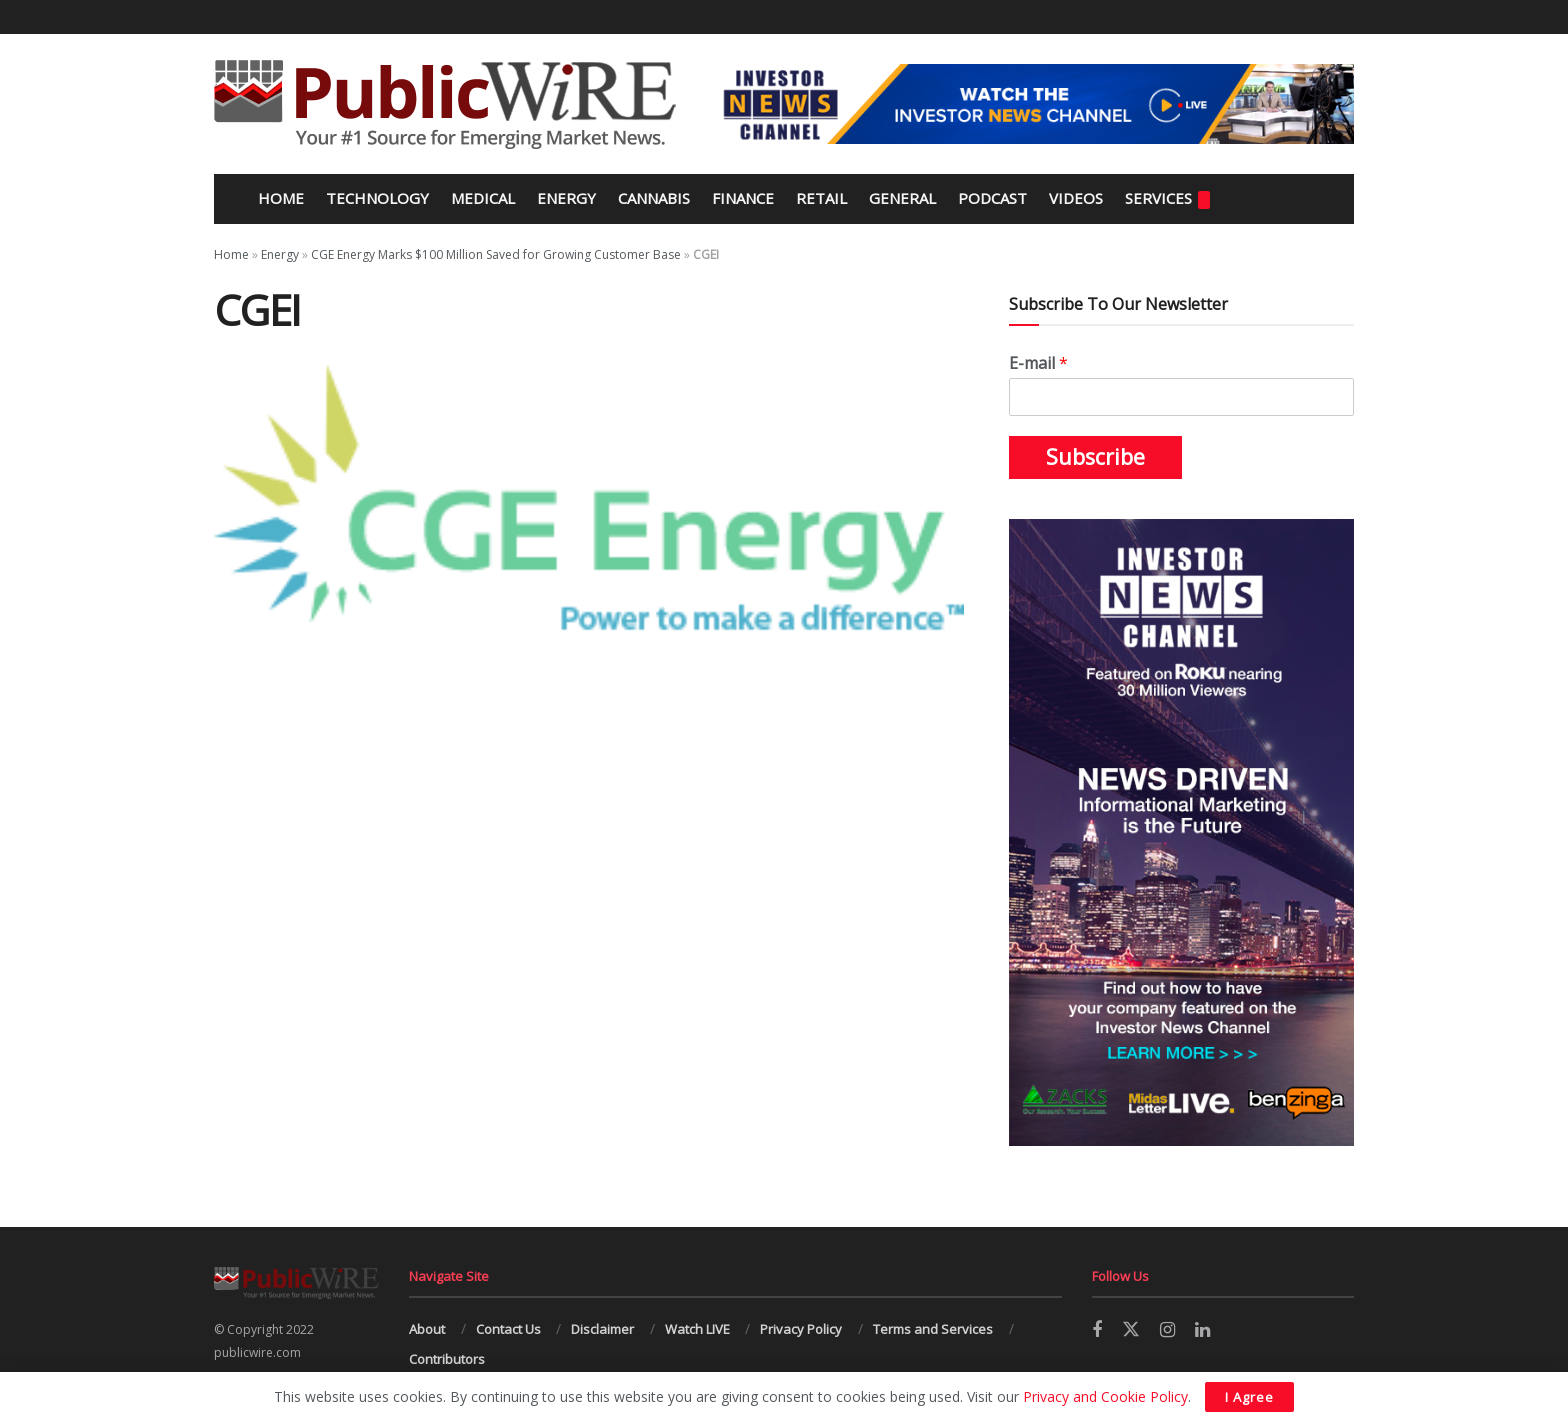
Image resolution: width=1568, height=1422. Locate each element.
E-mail (1038, 363)
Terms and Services (933, 1329)
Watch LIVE (697, 1329)
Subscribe (1095, 457)
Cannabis (654, 198)
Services (1167, 198)
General (902, 198)
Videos (1076, 198)
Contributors (447, 1359)
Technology (377, 198)
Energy (566, 198)
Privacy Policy (801, 1329)
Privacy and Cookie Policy (1105, 1396)
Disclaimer (602, 1329)
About (427, 1329)
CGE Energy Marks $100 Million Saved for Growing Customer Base (496, 254)
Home (279, 198)
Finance (743, 198)
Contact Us (508, 1329)
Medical (483, 198)
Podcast (992, 198)
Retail (821, 198)
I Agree (1249, 1397)
